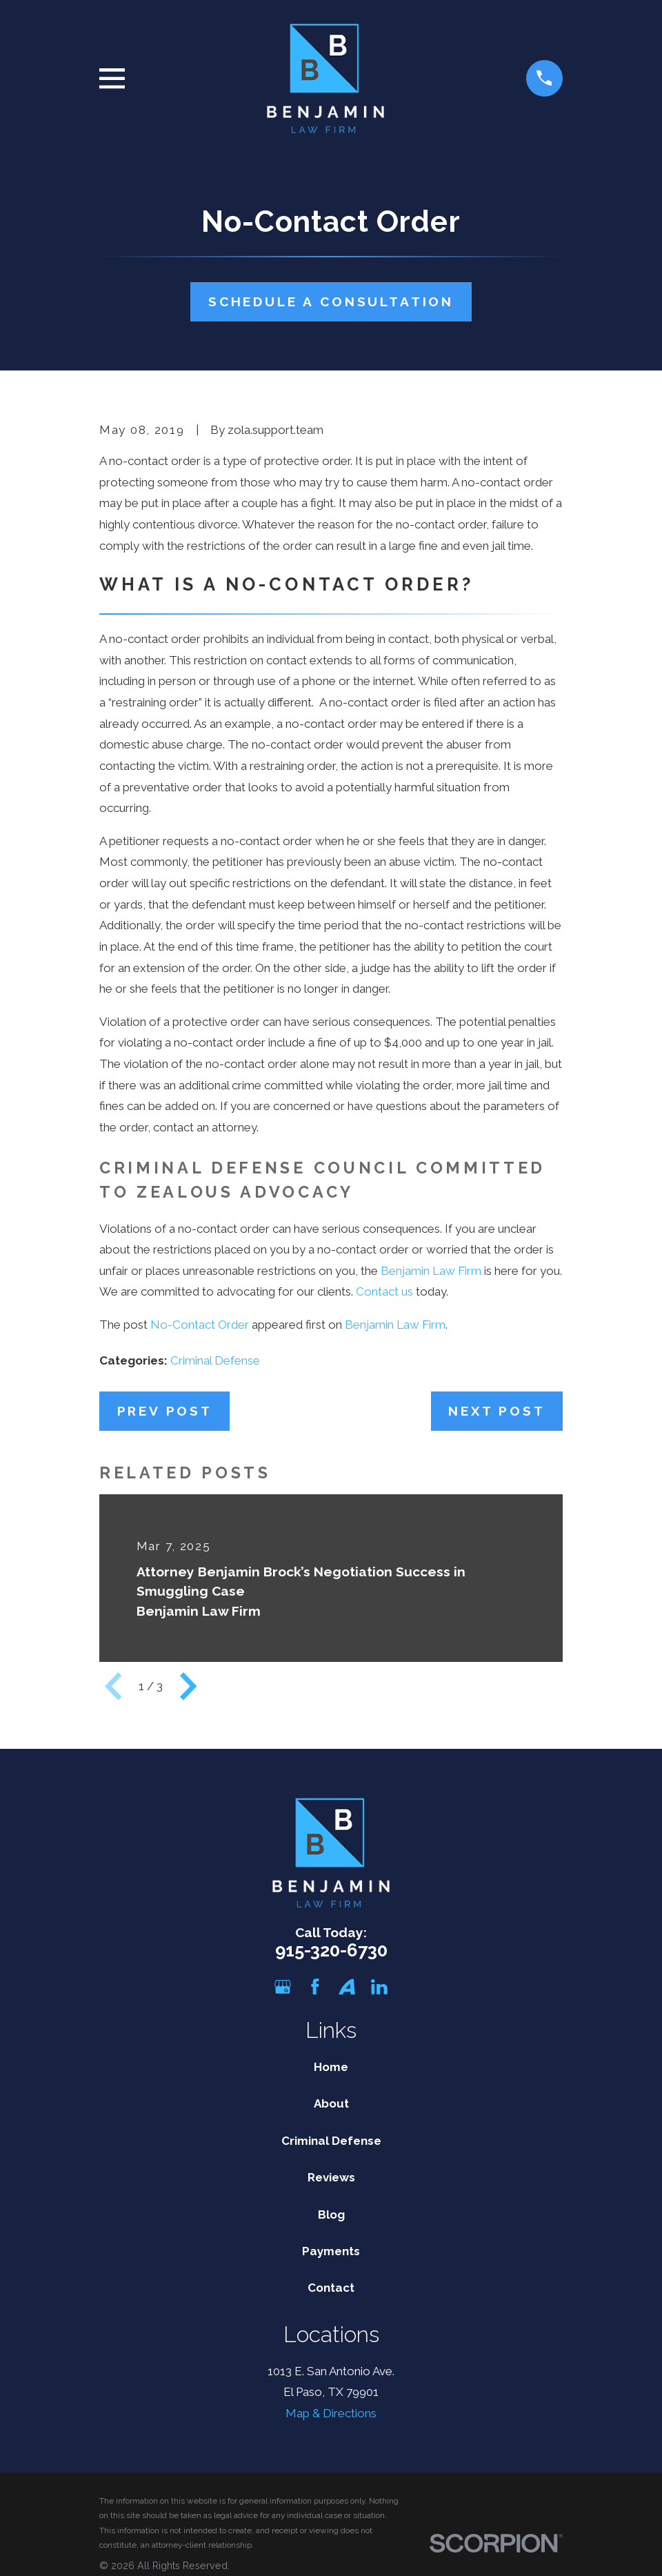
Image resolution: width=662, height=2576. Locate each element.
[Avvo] (347, 1987)
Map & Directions (331, 2413)
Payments (331, 2251)
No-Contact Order (199, 1324)
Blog (331, 2214)
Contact (331, 2288)
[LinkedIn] (379, 1987)
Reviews (331, 2177)
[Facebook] (315, 1987)
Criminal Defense (215, 1360)
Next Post (496, 1410)
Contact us (384, 1291)
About (331, 2103)
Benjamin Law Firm (431, 1271)
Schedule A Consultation (331, 301)
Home (331, 2067)
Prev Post (164, 1410)
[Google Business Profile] (282, 1987)
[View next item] (188, 1686)
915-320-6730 (331, 1950)
